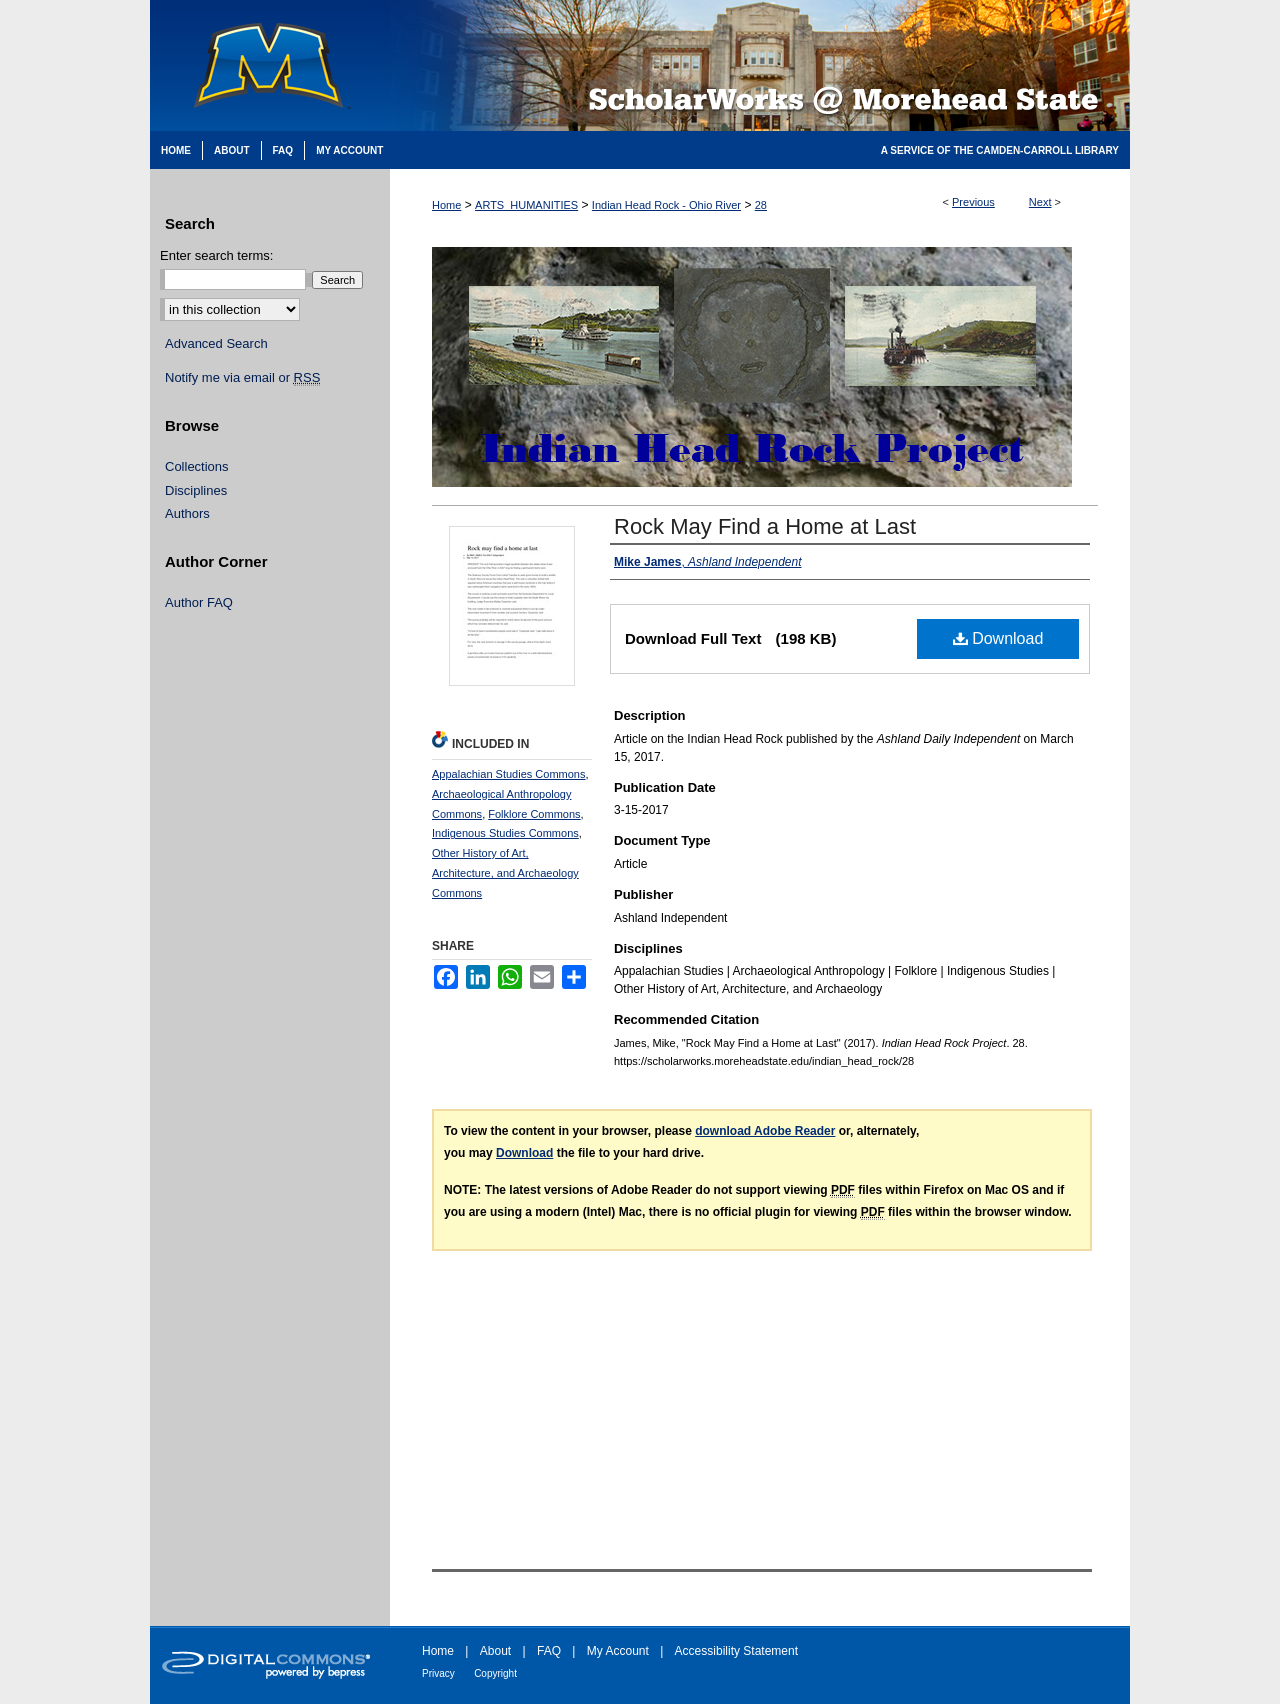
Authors (187, 513)
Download (998, 638)
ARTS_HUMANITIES (526, 205)
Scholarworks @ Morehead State (760, 65)
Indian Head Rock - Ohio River (666, 205)
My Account (618, 1651)
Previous (973, 202)
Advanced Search (216, 343)
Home (446, 205)
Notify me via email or (242, 378)
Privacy (438, 1673)
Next (1040, 202)
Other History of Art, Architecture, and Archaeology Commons (505, 873)
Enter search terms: (216, 255)
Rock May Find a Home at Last (765, 526)
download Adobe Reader (765, 1131)
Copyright (495, 1673)
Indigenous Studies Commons (505, 833)
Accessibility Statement (736, 1651)
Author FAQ (199, 602)
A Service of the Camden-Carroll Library (1000, 150)
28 (761, 205)
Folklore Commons (534, 814)
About (495, 1651)
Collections (197, 466)
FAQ (549, 1651)
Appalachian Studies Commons (508, 774)
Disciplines (196, 490)
